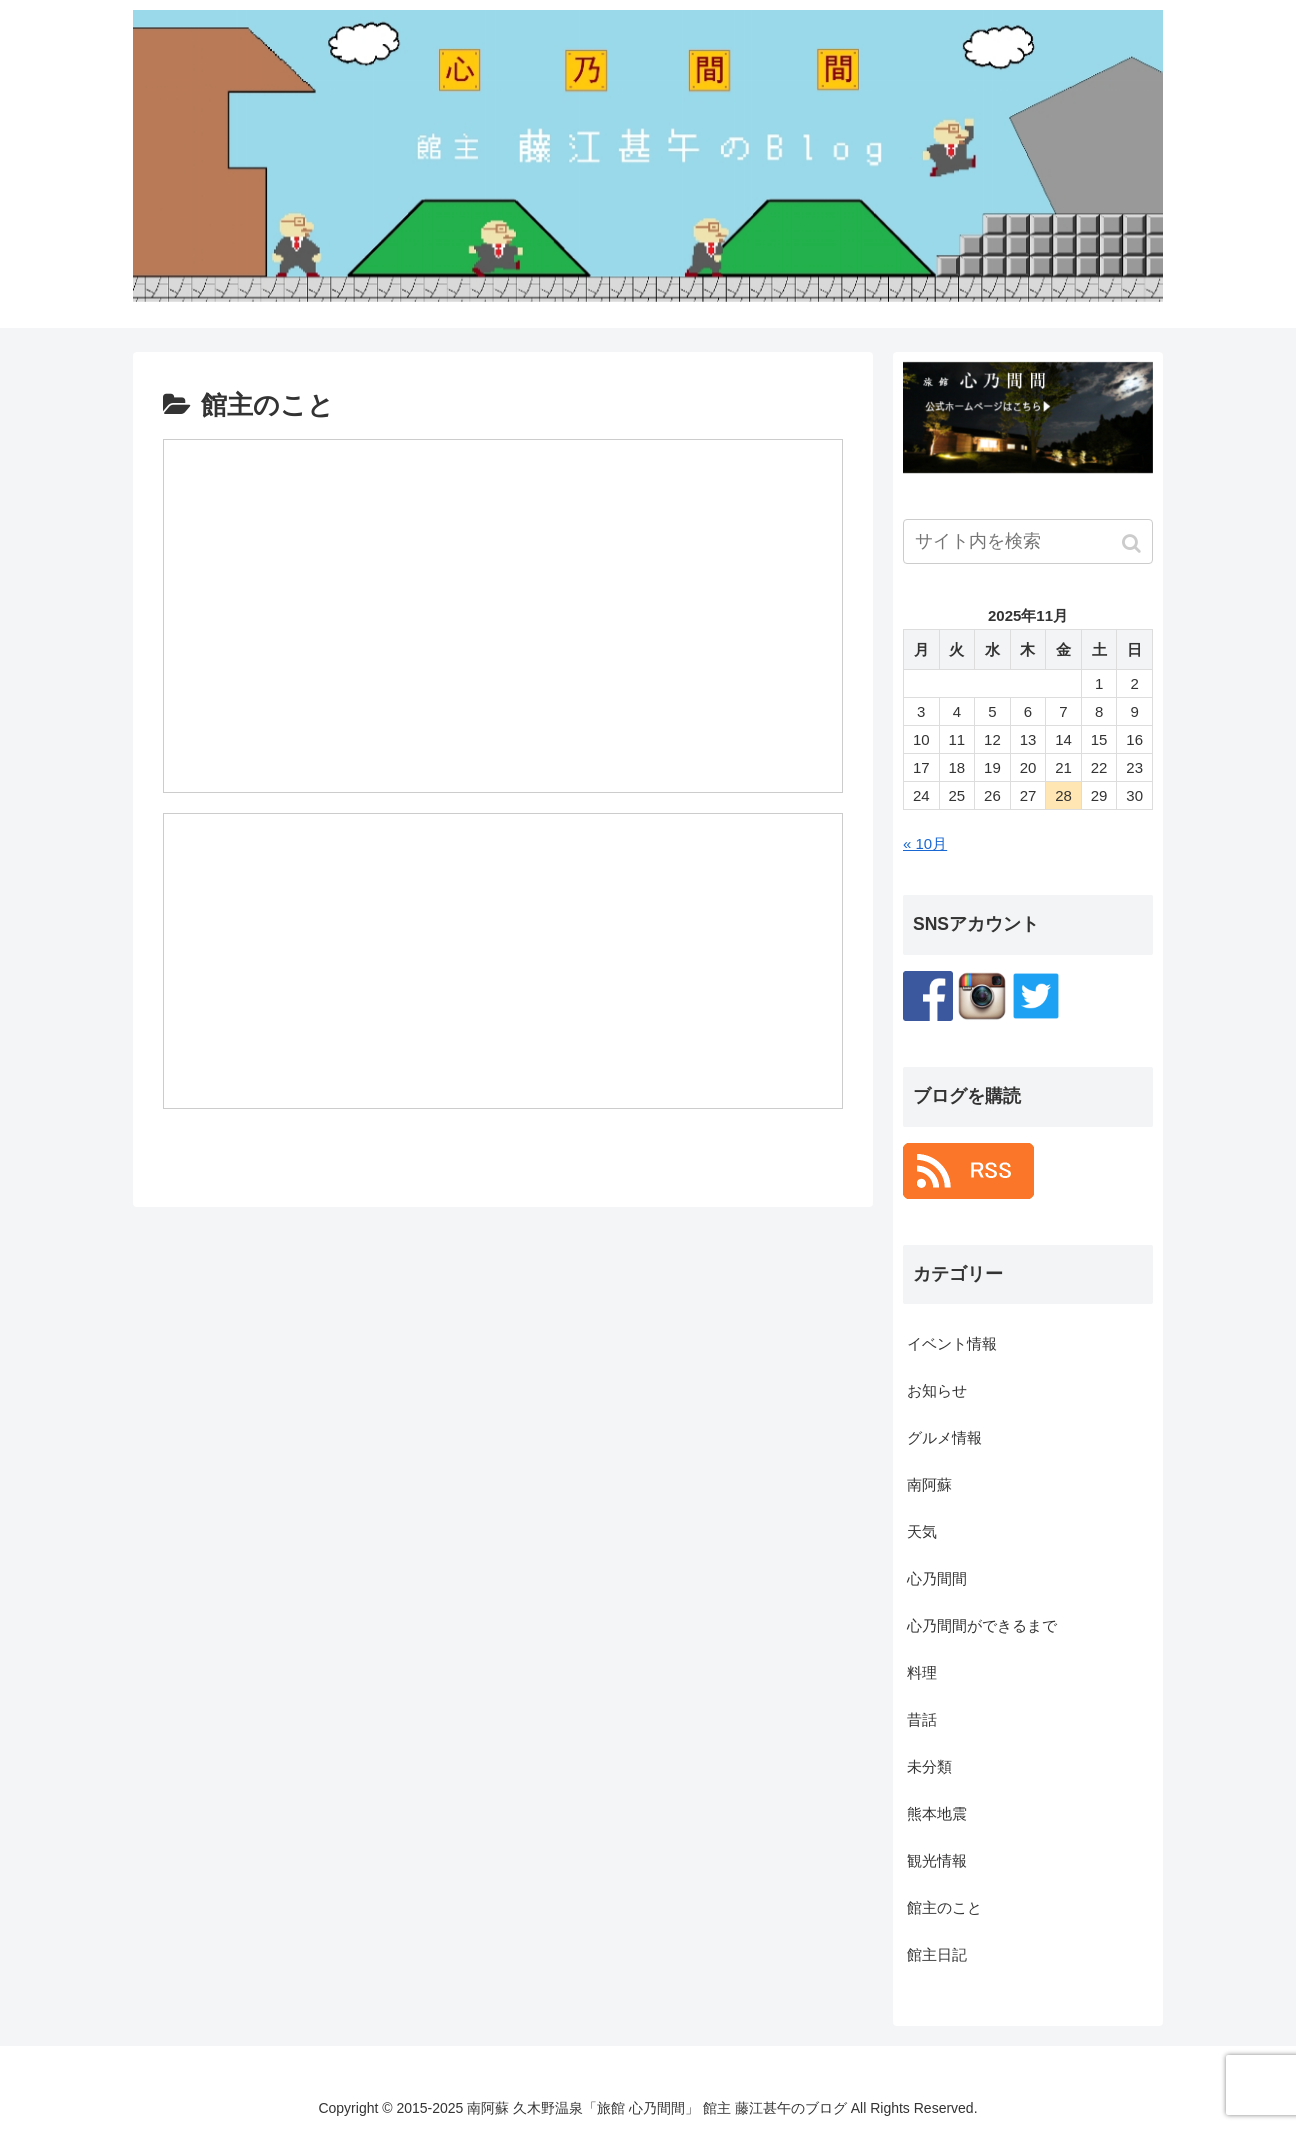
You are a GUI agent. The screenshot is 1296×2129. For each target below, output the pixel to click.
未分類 (929, 1766)
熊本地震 (937, 1813)
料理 (922, 1672)
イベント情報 (952, 1343)
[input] (1028, 541)
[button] (1133, 543)
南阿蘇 (929, 1484)
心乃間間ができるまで (982, 1625)
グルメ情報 (944, 1437)
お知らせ (937, 1390)
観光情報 (937, 1860)
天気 (922, 1531)
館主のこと (944, 1907)
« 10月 (925, 843)
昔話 (922, 1719)
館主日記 (937, 1954)
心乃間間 (937, 1578)
